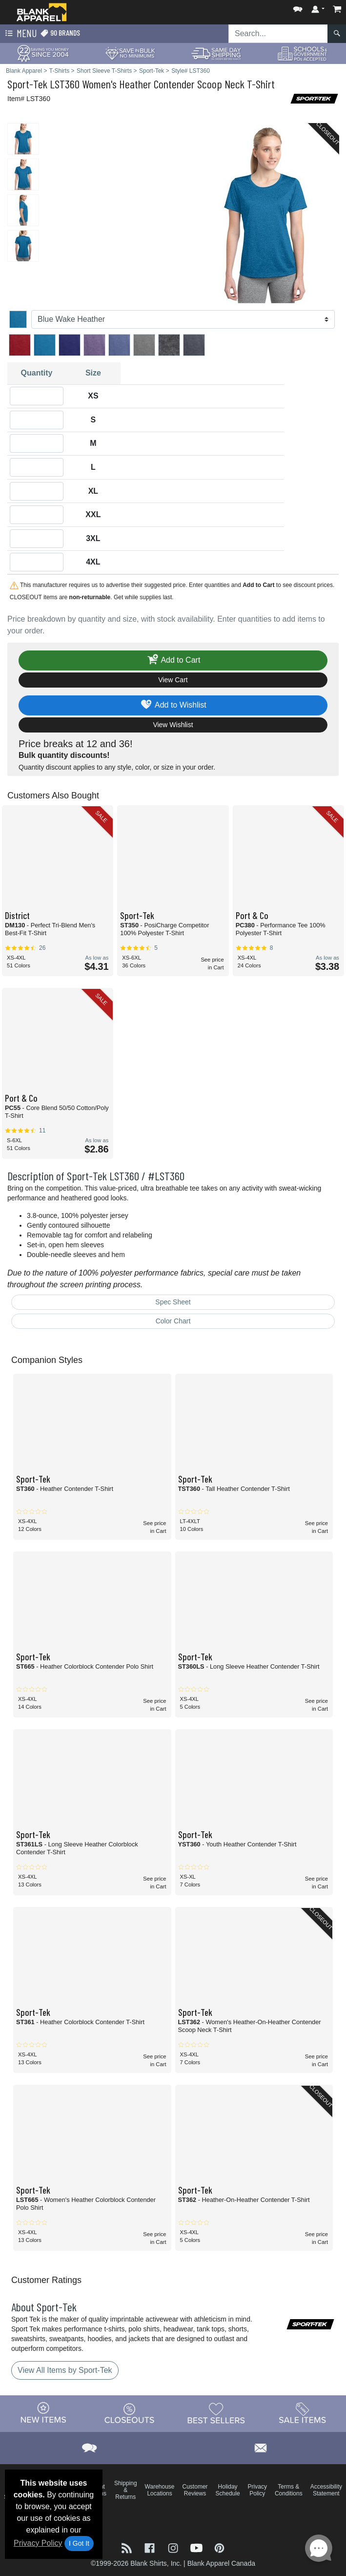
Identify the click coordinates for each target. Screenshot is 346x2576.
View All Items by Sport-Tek (65, 2370)
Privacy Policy (38, 2543)
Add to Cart (173, 660)
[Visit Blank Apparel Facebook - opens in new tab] (151, 2547)
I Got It (79, 2543)
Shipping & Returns (125, 2490)
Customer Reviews (195, 2490)
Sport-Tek (27, 84)
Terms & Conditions (289, 2490)
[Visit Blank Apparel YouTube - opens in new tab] (197, 2547)
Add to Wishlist (173, 705)
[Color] (183, 319)
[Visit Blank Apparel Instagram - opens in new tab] (174, 2547)
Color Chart (173, 1321)
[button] (298, 7)
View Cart (172, 680)
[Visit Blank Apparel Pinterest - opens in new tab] (219, 2547)
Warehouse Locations (160, 2490)
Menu (20, 34)
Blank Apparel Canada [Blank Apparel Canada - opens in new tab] (221, 2563)
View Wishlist (173, 725)
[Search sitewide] (278, 33)
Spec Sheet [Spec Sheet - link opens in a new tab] (172, 1302)
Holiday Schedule (228, 2490)
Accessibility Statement (326, 2490)
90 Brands (60, 33)
